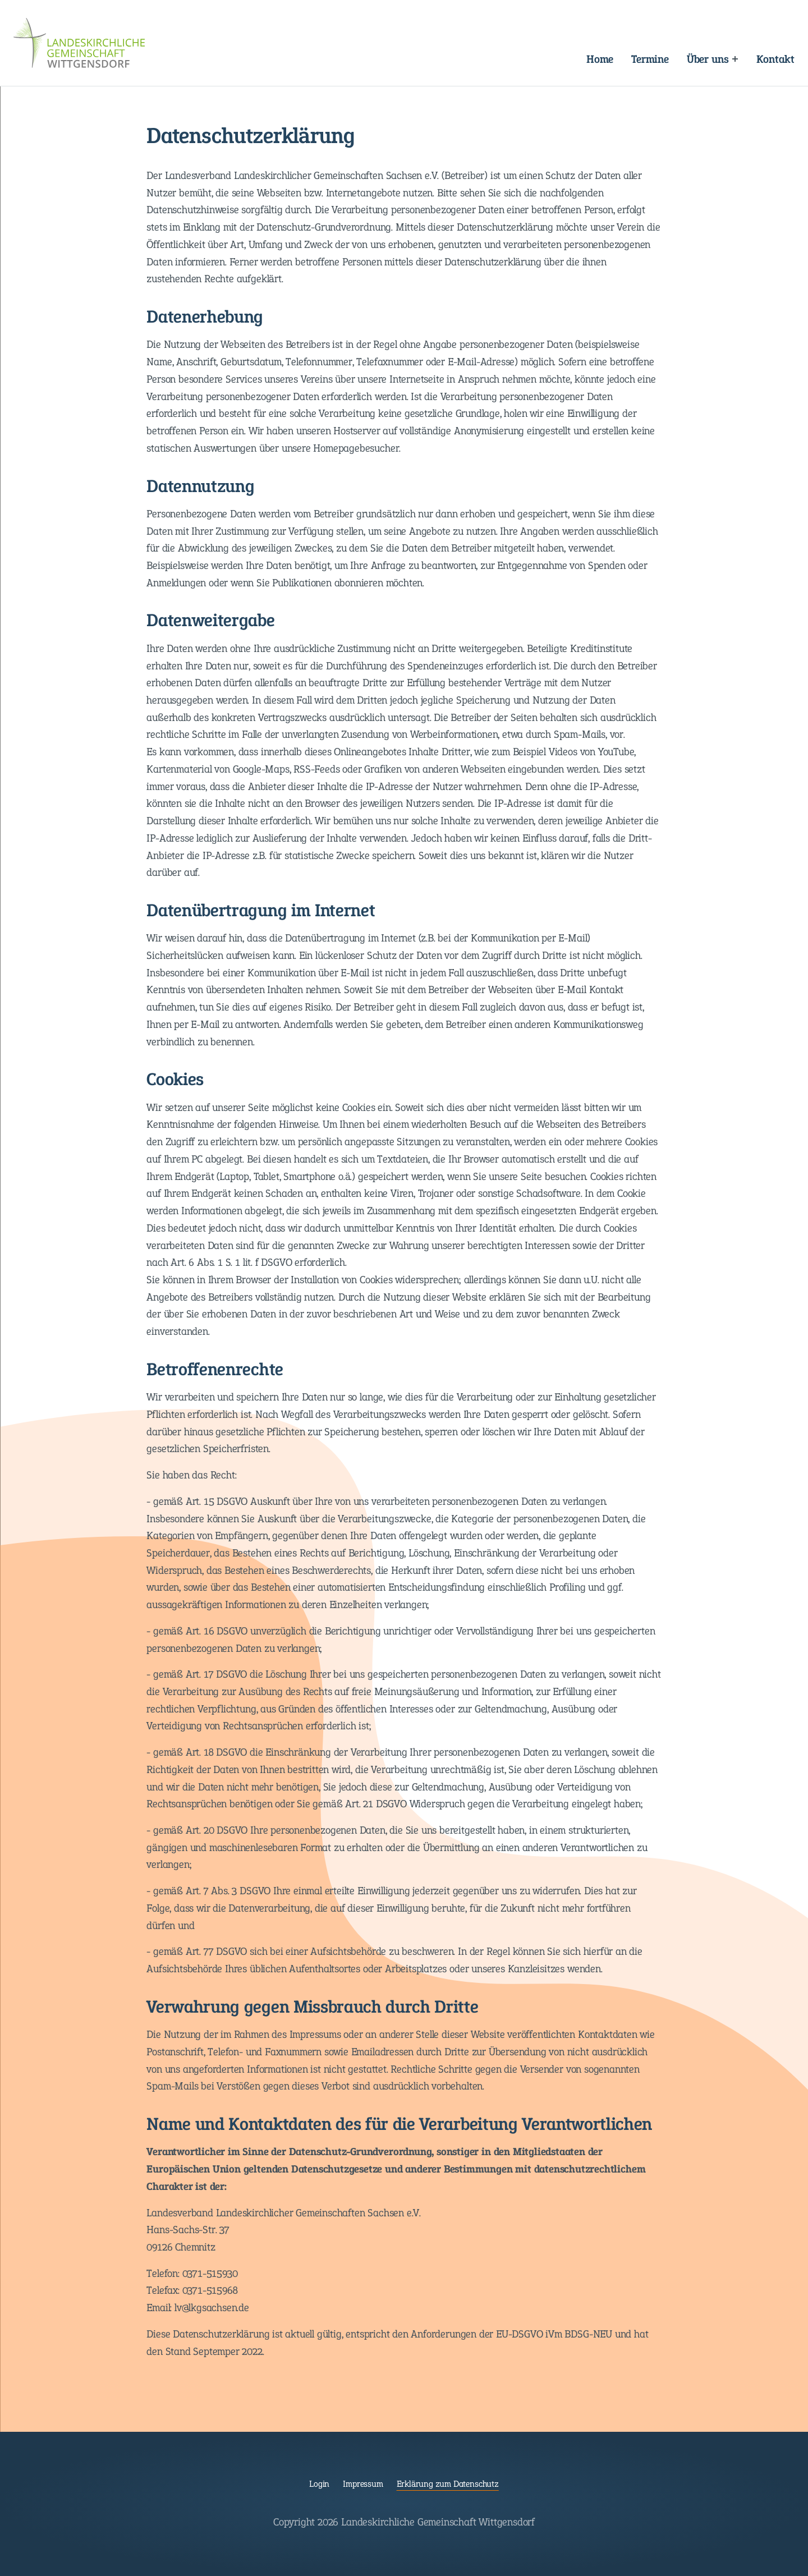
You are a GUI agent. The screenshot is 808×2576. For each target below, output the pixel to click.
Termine (650, 59)
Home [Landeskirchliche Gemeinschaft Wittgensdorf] (599, 59)
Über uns (707, 59)
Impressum (363, 2484)
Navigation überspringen (276, 49)
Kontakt (775, 59)
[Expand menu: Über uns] (734, 58)
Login (319, 2484)
